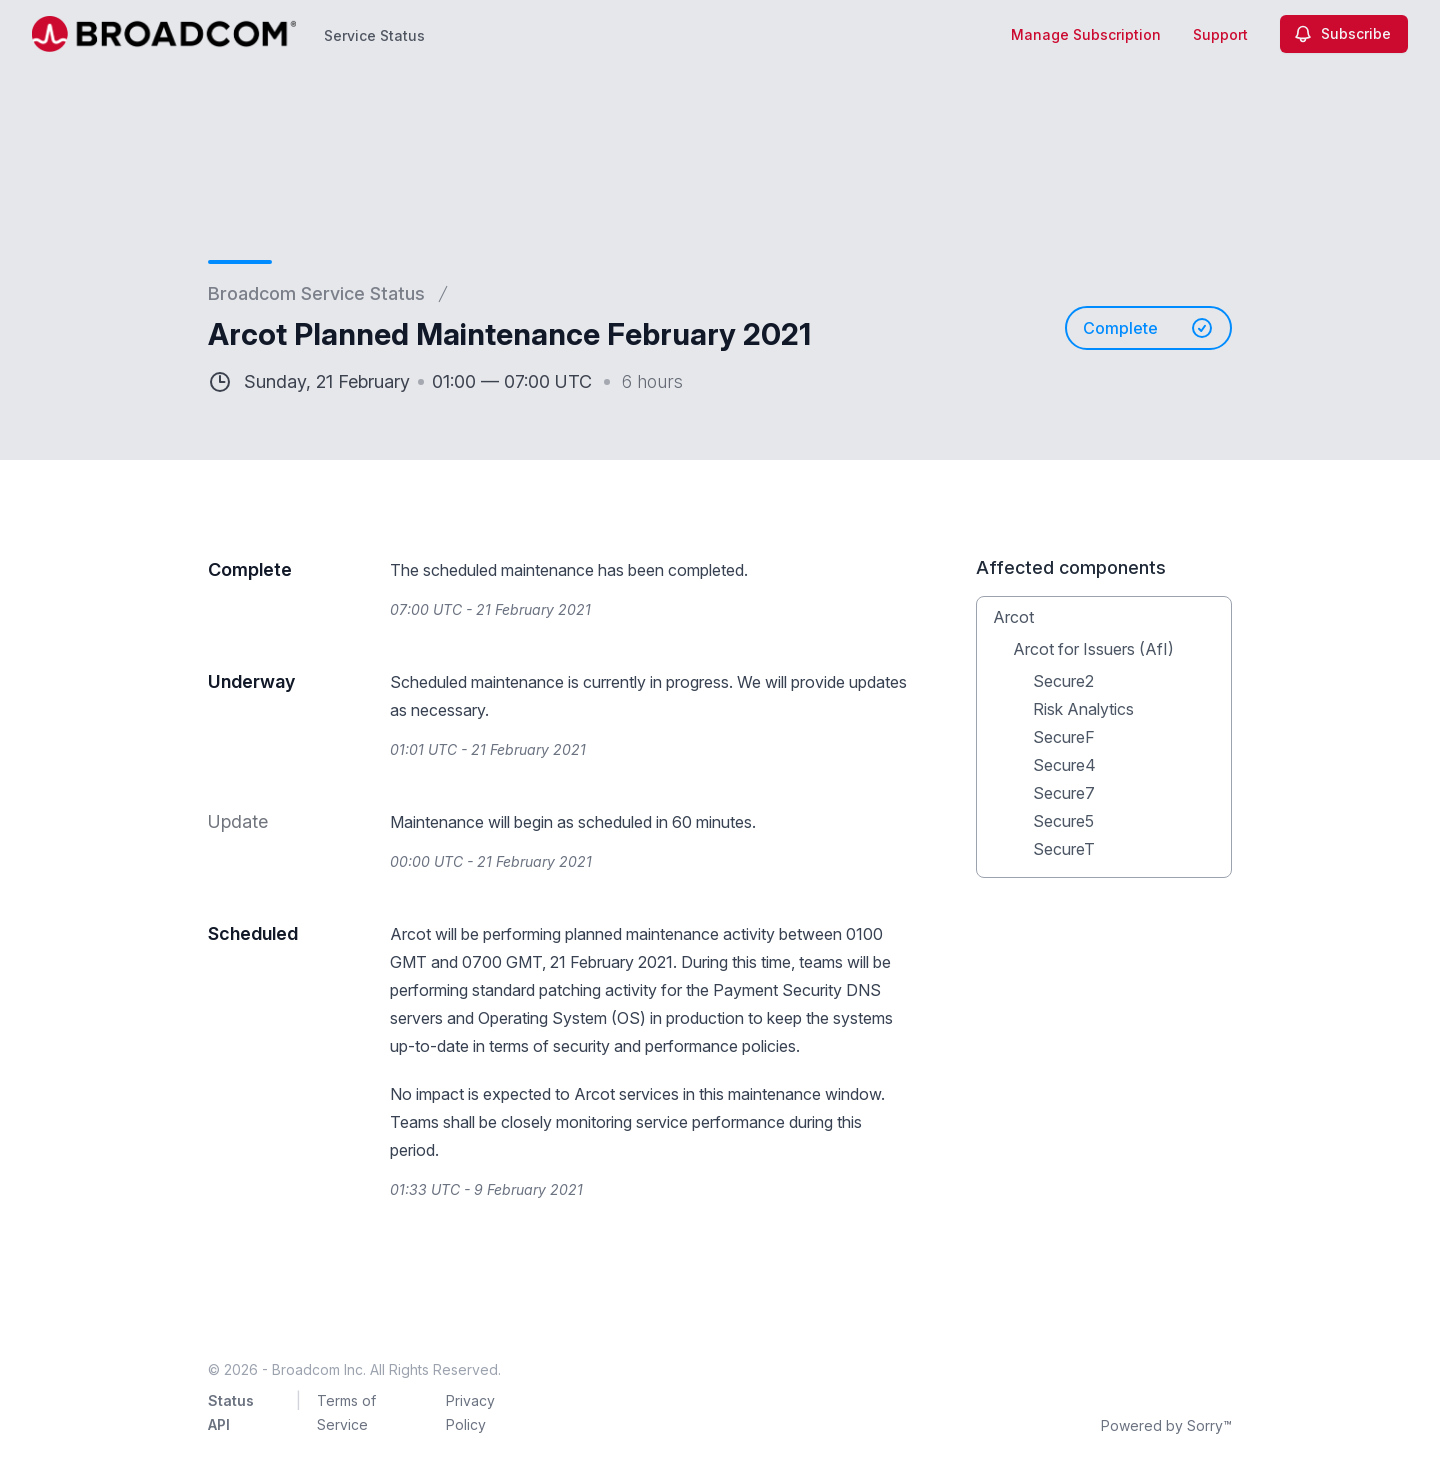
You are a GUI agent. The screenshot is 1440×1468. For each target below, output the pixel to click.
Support (1220, 34)
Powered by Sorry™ (1166, 1425)
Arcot (1013, 617)
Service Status (374, 35)
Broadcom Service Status (316, 293)
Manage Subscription (1086, 34)
